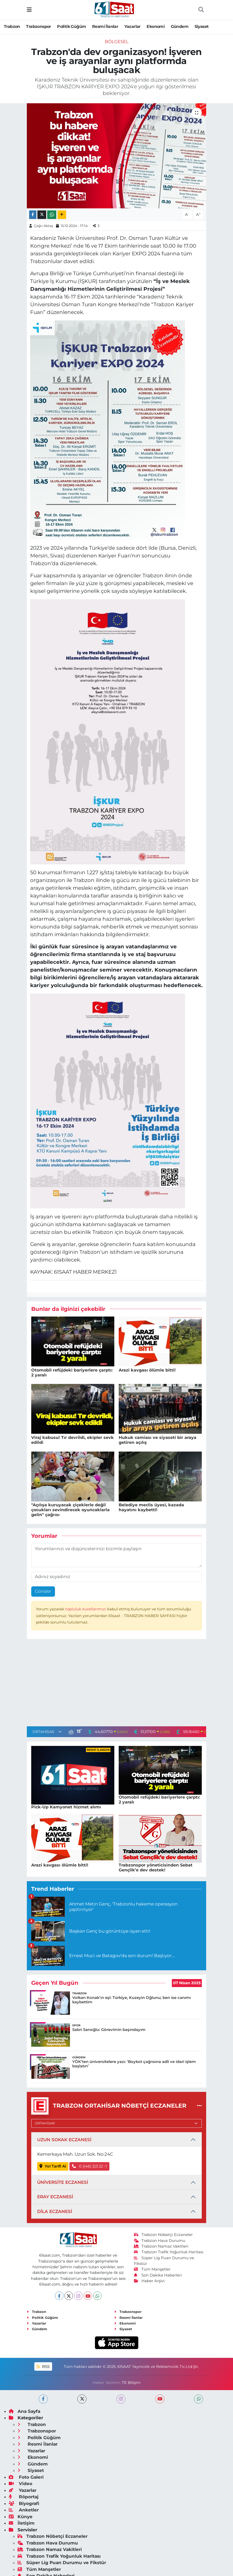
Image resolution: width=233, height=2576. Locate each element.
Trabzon (12, 26)
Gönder (43, 1591)
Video (20, 2483)
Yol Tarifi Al (52, 2166)
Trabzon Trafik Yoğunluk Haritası (168, 2252)
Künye (21, 2516)
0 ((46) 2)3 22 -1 (89, 2166)
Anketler (24, 2509)
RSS (43, 2366)
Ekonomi (156, 26)
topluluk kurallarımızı (86, 1609)
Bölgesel (116, 41)
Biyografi (24, 2503)
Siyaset (202, 26)
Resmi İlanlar (105, 26)
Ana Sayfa (24, 2411)
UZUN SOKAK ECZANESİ (64, 2139)
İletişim (22, 2523)
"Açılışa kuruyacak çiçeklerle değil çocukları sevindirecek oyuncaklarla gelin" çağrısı (70, 1509)
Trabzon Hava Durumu (159, 2240)
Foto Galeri (26, 2477)
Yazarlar (132, 26)
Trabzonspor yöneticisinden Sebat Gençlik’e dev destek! (155, 1867)
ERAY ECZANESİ (55, 2196)
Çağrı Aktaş (43, 226)
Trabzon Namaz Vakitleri (161, 2246)
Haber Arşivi (149, 2281)
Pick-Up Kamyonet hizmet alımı (66, 1807)
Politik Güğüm (71, 26)
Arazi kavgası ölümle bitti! (147, 1370)
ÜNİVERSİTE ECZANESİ (62, 2182)
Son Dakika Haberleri (158, 2275)
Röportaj (23, 2496)
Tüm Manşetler (152, 2269)
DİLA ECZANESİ (54, 2211)
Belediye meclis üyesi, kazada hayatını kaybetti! (151, 1507)
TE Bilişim (131, 2382)
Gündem (179, 26)
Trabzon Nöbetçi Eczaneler (163, 2234)
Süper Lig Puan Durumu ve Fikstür (62, 2562)
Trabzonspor (38, 26)
